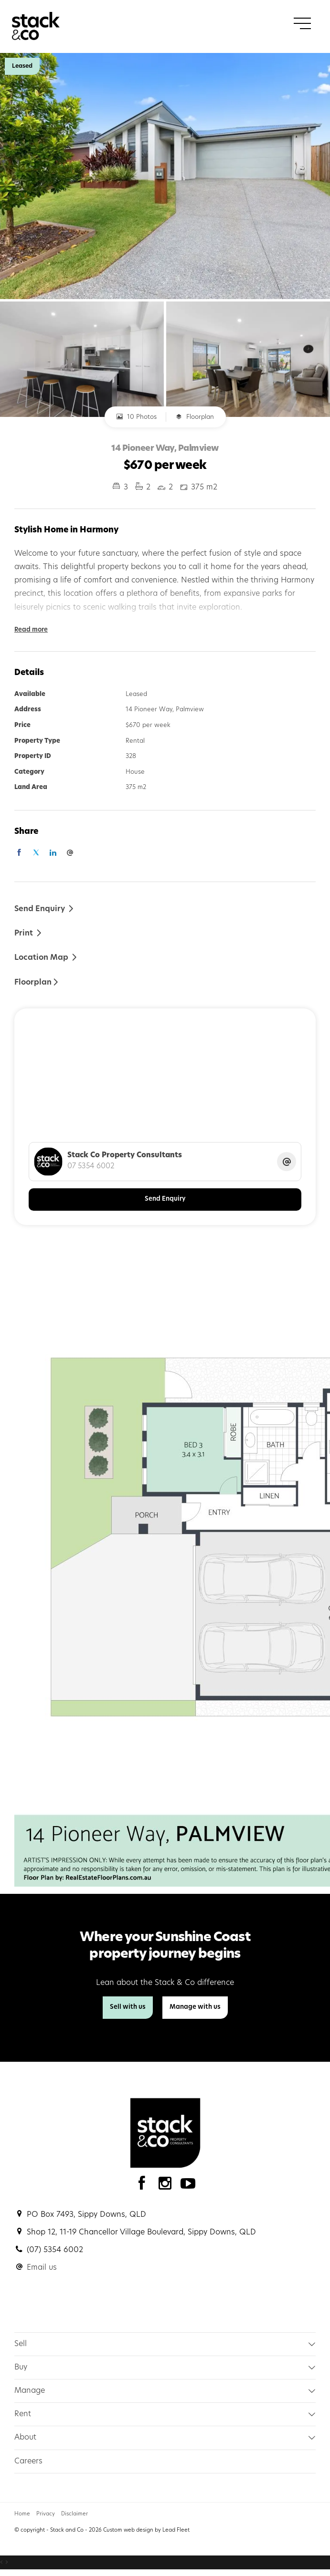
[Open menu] (302, 23)
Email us (42, 2268)
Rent (22, 2414)
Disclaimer (74, 2514)
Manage (29, 2391)
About (25, 2437)
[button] (28, 933)
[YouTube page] (188, 2186)
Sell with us (128, 2007)
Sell (20, 2344)
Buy (20, 2367)
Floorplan (195, 416)
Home (22, 2514)
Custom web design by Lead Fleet (146, 2530)
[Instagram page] (167, 2186)
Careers (28, 2461)
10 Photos (137, 416)
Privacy (45, 2514)
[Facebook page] (144, 2186)
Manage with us (195, 2007)
